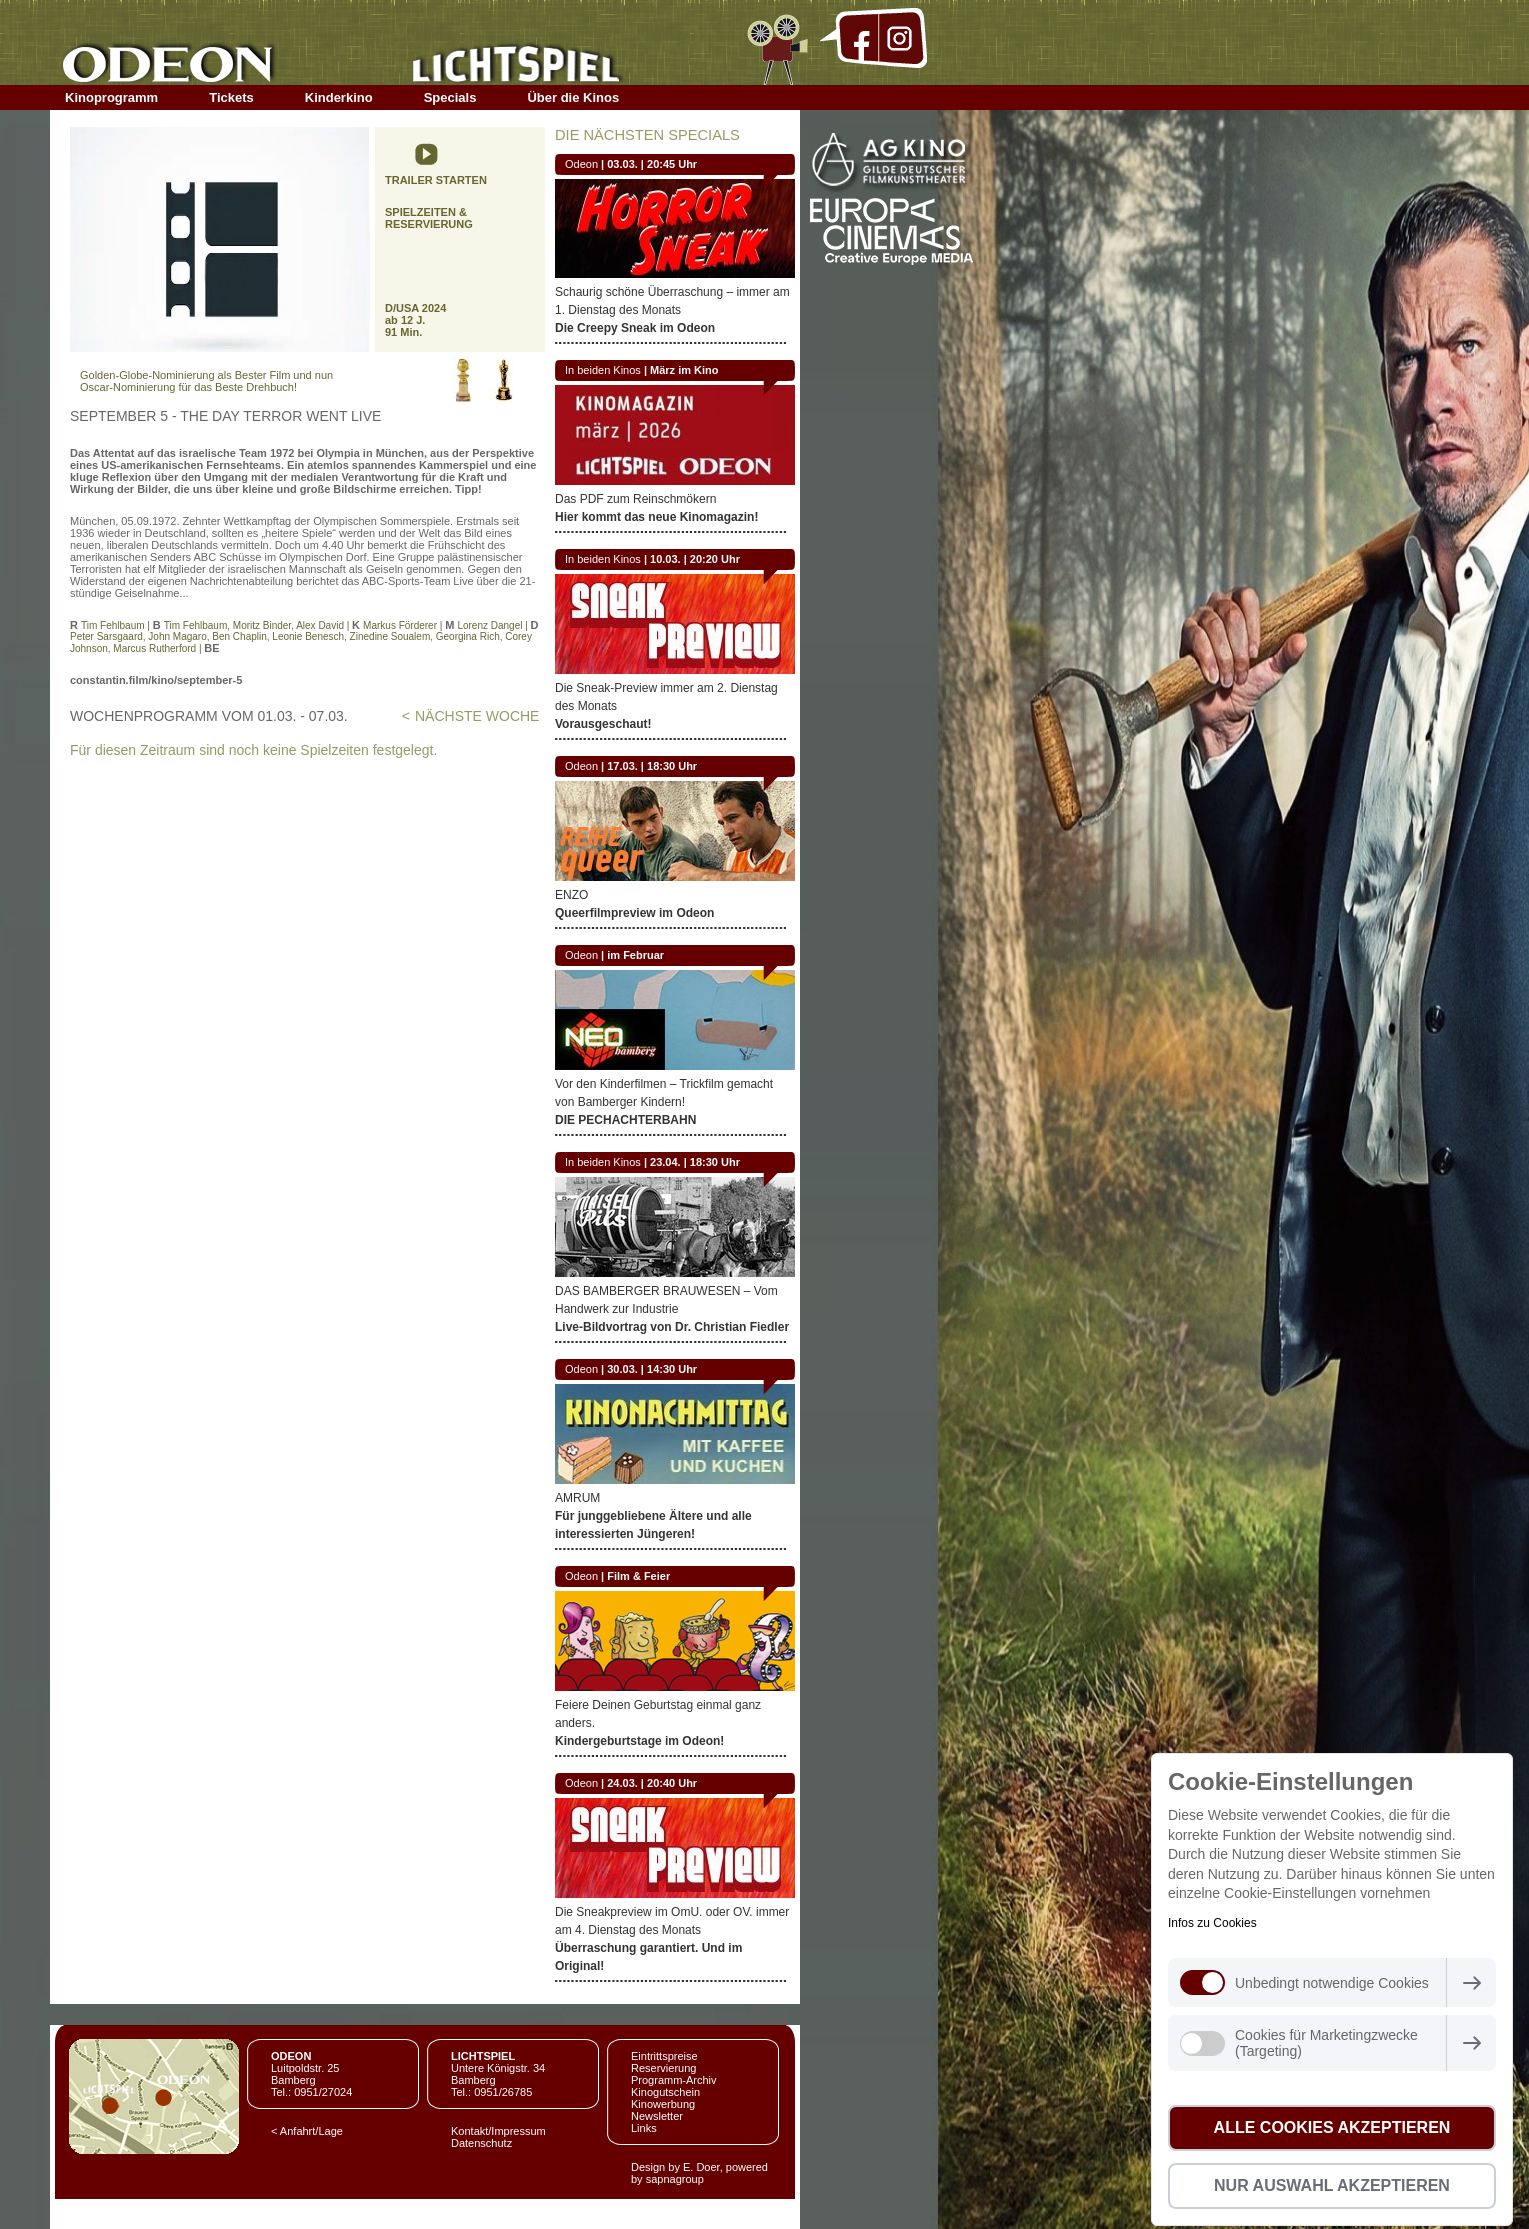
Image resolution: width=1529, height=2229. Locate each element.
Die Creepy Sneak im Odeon (635, 328)
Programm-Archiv (674, 2080)
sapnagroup (675, 2179)
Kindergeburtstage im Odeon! (639, 1741)
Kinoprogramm (111, 97)
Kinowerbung (663, 2104)
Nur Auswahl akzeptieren (1332, 2185)
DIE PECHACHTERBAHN (625, 1120)
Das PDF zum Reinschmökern (635, 499)
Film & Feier (638, 1576)
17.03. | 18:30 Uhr (652, 766)
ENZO (571, 895)
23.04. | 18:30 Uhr (695, 1162)
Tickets (231, 97)
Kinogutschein (665, 2092)
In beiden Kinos (603, 370)
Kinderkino (339, 97)
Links (644, 2128)
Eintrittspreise (664, 2056)
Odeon (581, 164)
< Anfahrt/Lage (307, 2131)
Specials (450, 97)
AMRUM (577, 1498)
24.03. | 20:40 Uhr (652, 1783)
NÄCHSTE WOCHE (477, 716)
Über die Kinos (573, 97)
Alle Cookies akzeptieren (1332, 2127)
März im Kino (684, 370)
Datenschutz (481, 2143)
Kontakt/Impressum (498, 2131)
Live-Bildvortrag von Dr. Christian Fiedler (672, 1327)
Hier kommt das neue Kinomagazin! (656, 517)
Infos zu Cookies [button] (1212, 1923)
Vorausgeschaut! (603, 724)
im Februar (635, 955)
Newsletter (657, 2116)
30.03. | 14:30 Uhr (652, 1369)
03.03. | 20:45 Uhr (652, 164)
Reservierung (663, 2068)
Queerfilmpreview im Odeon (634, 913)
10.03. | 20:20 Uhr (695, 559)
